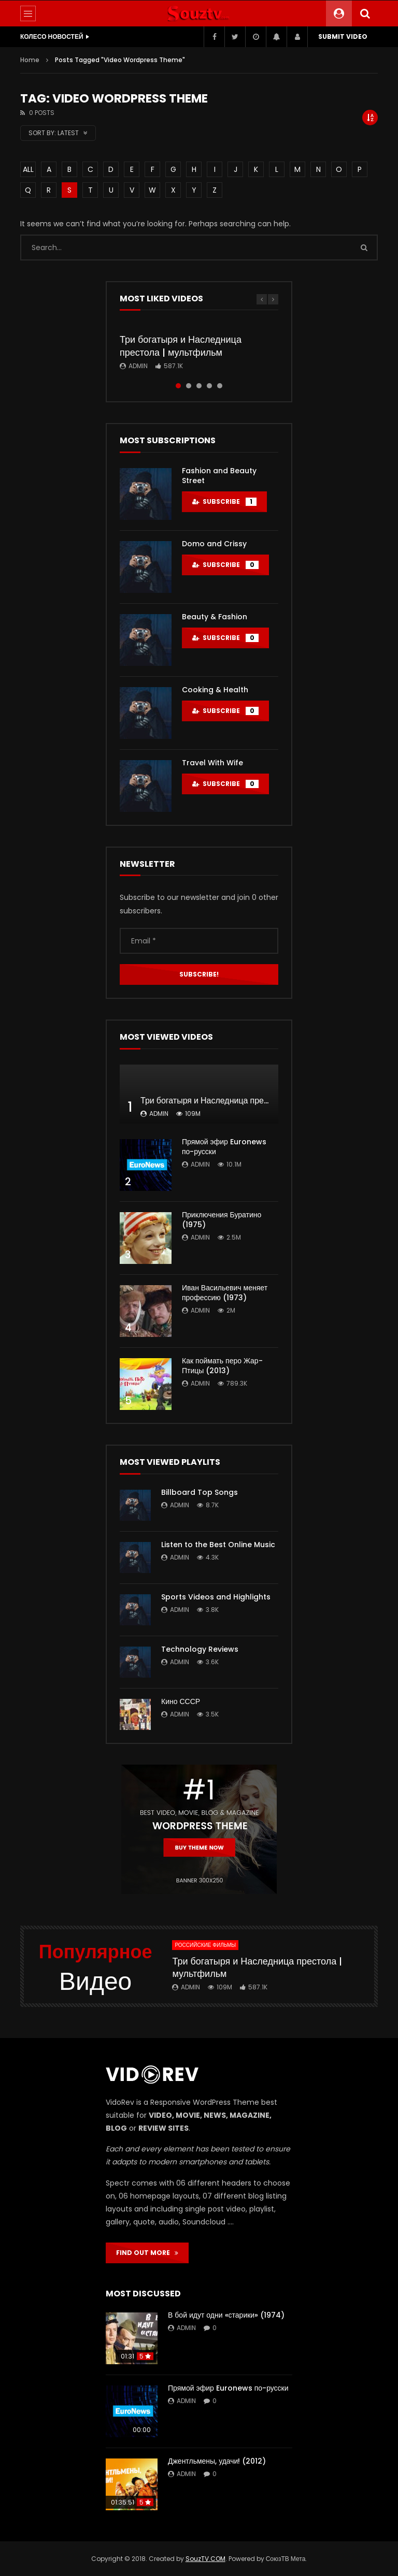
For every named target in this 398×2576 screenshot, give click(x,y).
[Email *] (199, 941)
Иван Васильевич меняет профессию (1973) (224, 1293)
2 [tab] (188, 385)
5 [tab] (219, 385)
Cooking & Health (215, 690)
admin (138, 365)
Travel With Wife (212, 763)
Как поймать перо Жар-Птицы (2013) (222, 1366)
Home (29, 59)
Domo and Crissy (214, 544)
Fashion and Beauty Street (219, 475)
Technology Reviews (199, 1649)
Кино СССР (180, 1701)
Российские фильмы (205, 1945)
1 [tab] (178, 385)
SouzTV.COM (205, 2558)
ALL (28, 169)
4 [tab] (209, 385)
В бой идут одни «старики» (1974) (226, 2315)
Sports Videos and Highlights (216, 1597)
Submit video (342, 36)
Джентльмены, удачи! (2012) (217, 2461)
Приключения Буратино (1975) (221, 1220)
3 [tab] (199, 385)
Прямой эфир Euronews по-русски (224, 1147)
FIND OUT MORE (147, 2252)
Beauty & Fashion (214, 617)
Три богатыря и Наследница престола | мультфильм (180, 345)
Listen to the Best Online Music (218, 1544)
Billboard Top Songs (199, 1492)
